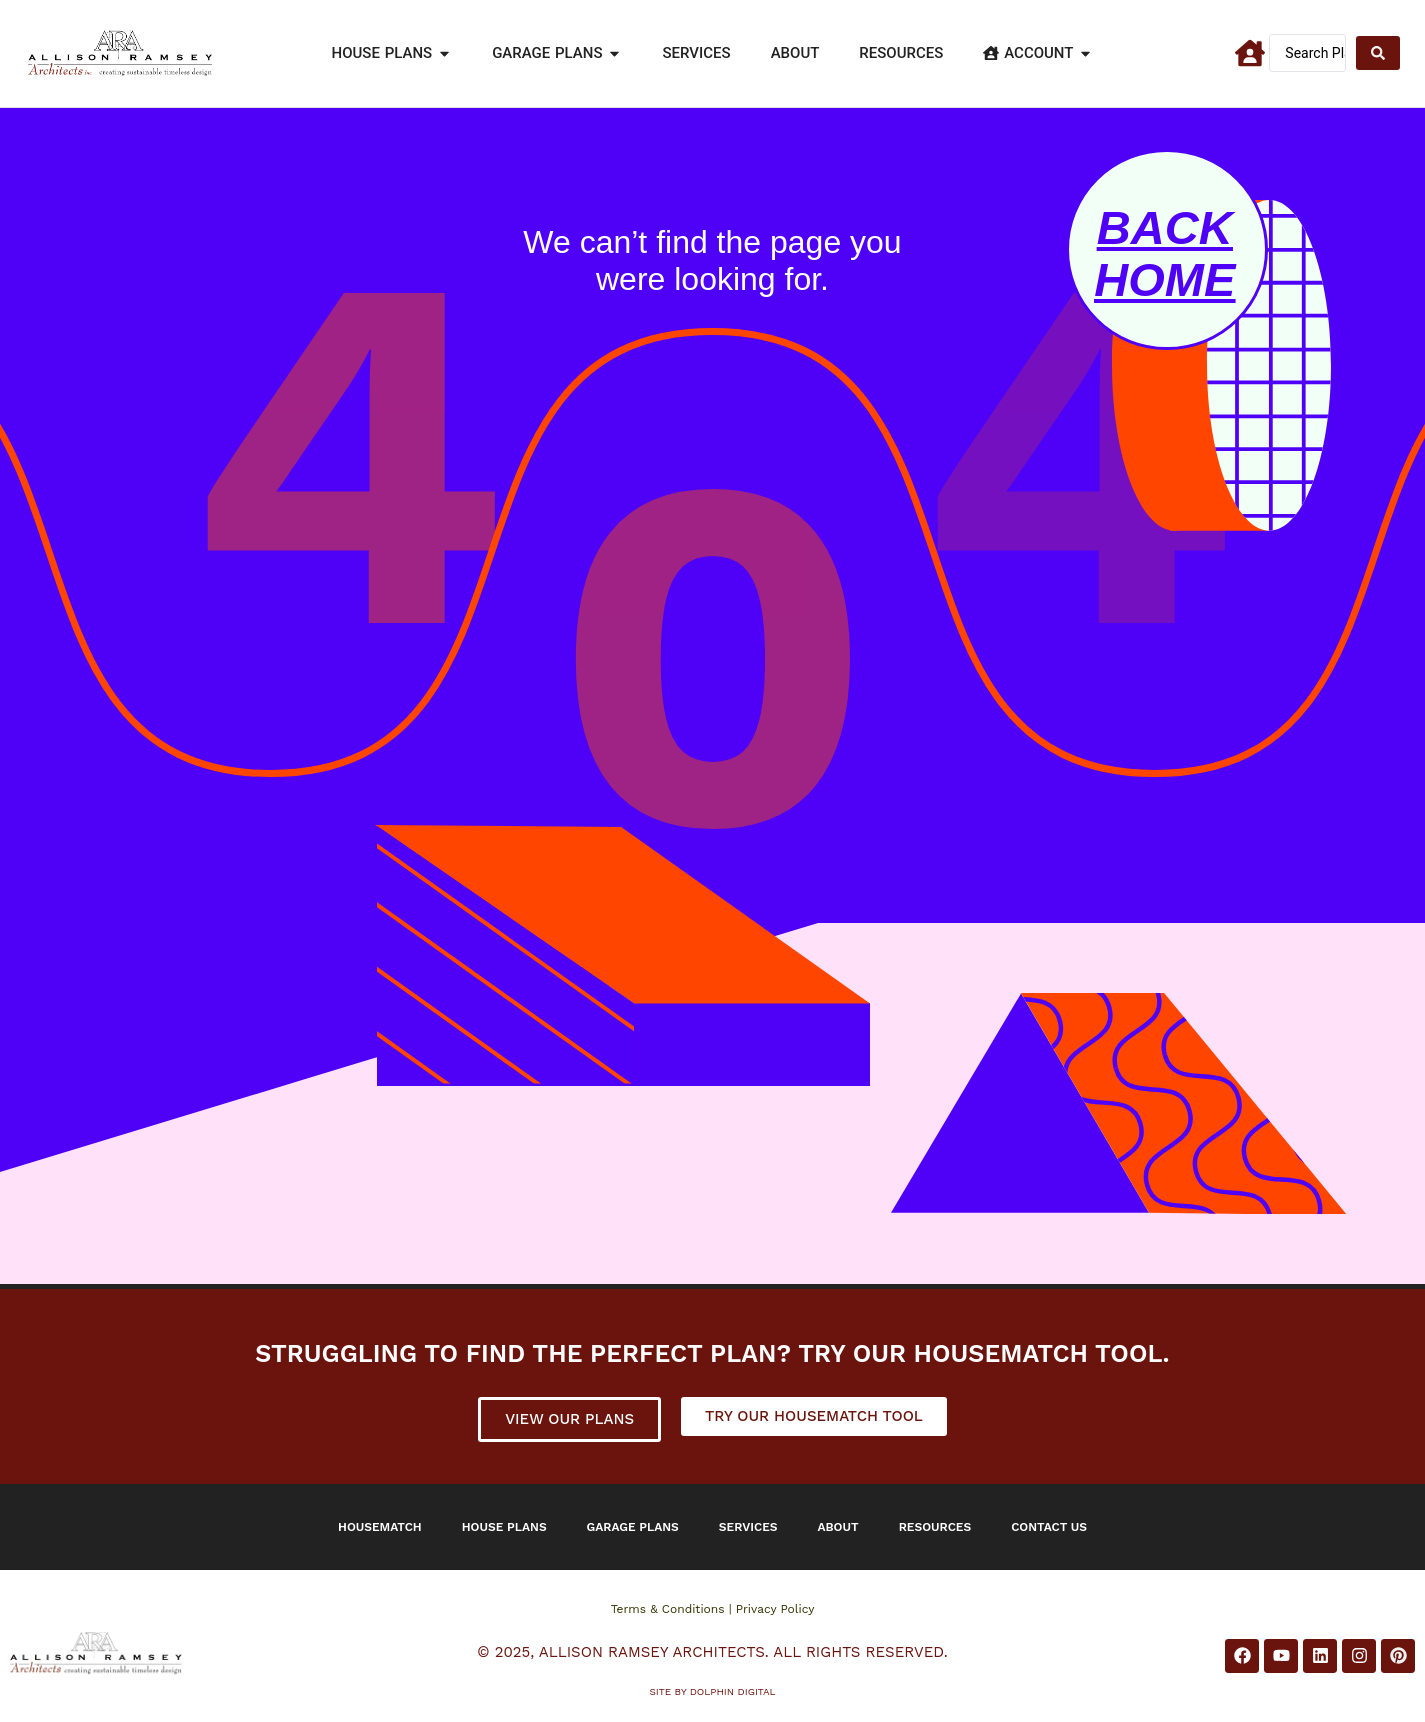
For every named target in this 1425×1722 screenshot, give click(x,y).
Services (748, 1527)
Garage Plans (633, 1527)
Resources (935, 1527)
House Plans (504, 1527)
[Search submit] (1378, 53)
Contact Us (1049, 1527)
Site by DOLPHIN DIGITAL (712, 1691)
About (838, 1527)
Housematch (380, 1527)
